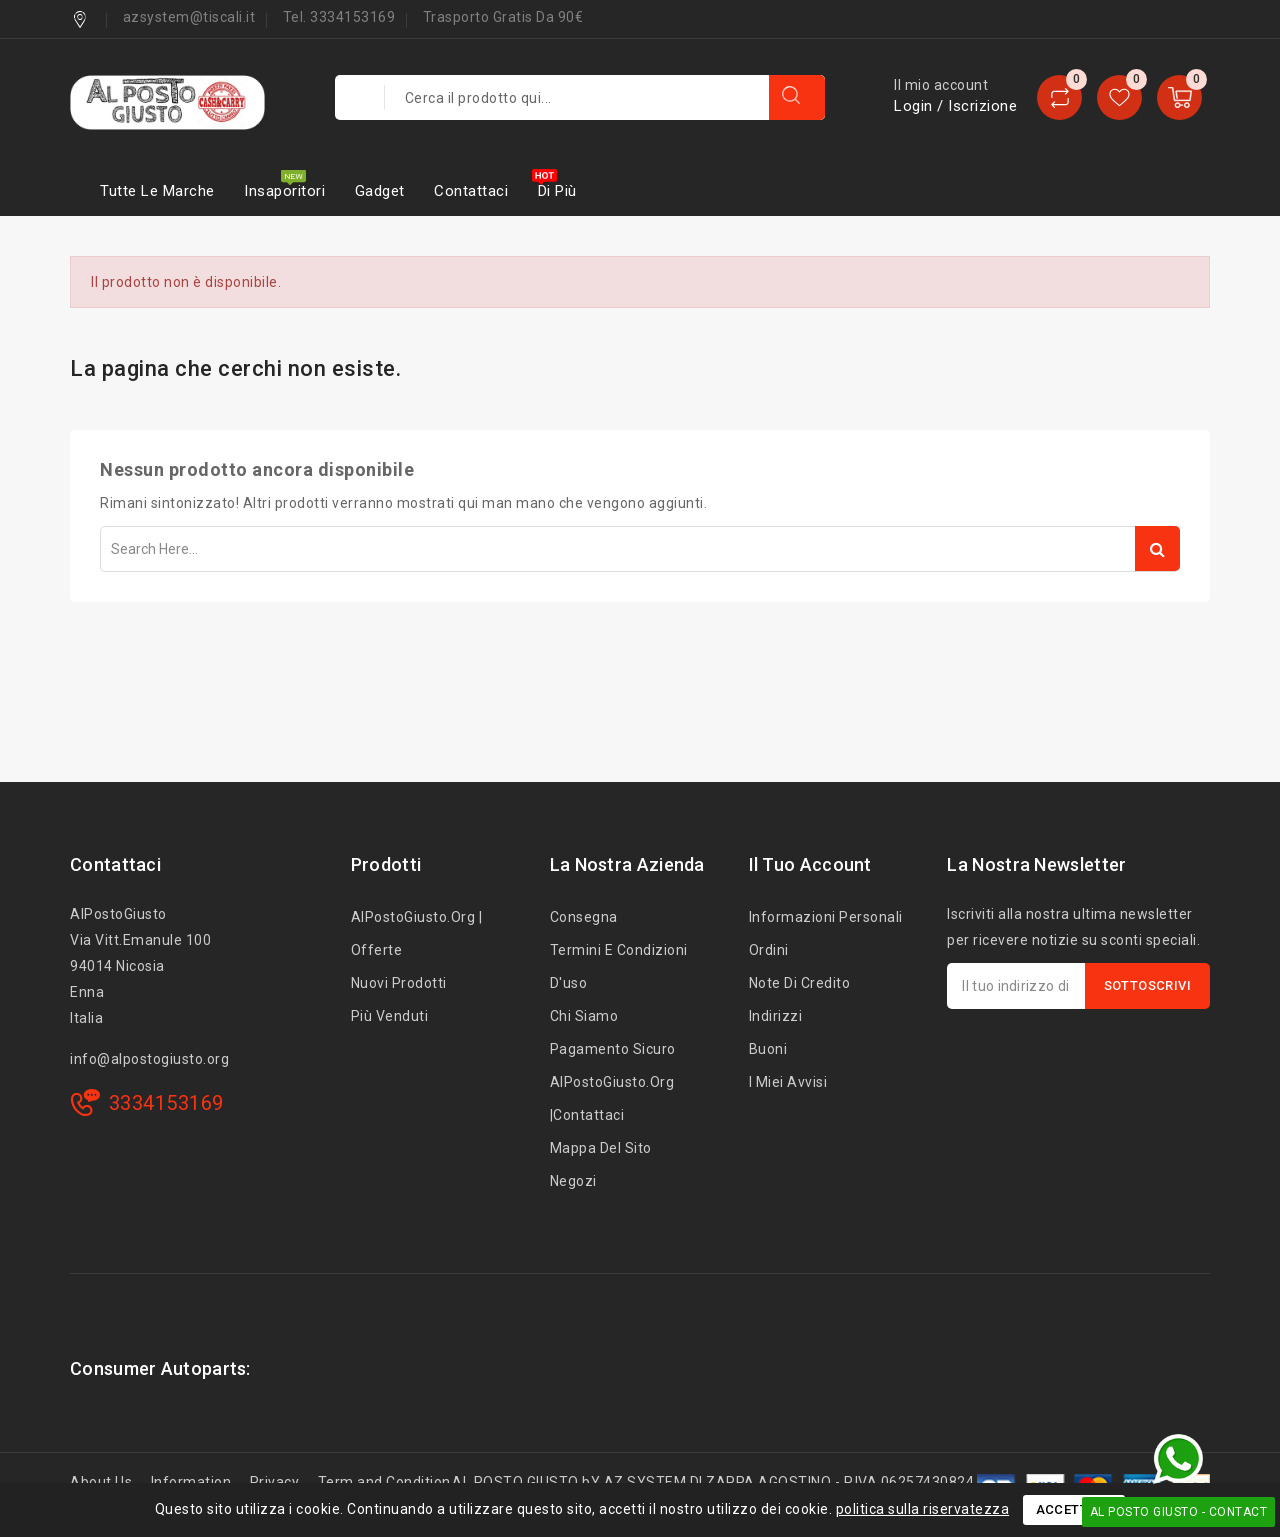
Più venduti (390, 1016)
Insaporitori (284, 191)
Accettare (1074, 1509)
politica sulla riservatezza (923, 1509)
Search (1157, 548)
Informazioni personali (826, 917)
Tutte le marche (157, 191)
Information (191, 1482)
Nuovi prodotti (399, 983)
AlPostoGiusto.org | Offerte (417, 933)
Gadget (380, 191)
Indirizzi (776, 1016)
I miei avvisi (788, 1082)
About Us (101, 1482)
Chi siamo (584, 1016)
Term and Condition (384, 1482)
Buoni (768, 1049)
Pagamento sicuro (613, 1049)
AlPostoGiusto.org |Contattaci (612, 1098)
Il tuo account (810, 864)
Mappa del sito (601, 1148)
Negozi (573, 1181)
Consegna (584, 917)
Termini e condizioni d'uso (619, 966)
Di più (557, 191)
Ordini (769, 950)
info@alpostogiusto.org (149, 1059)
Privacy (275, 1482)
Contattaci (471, 191)
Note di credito (800, 983)
